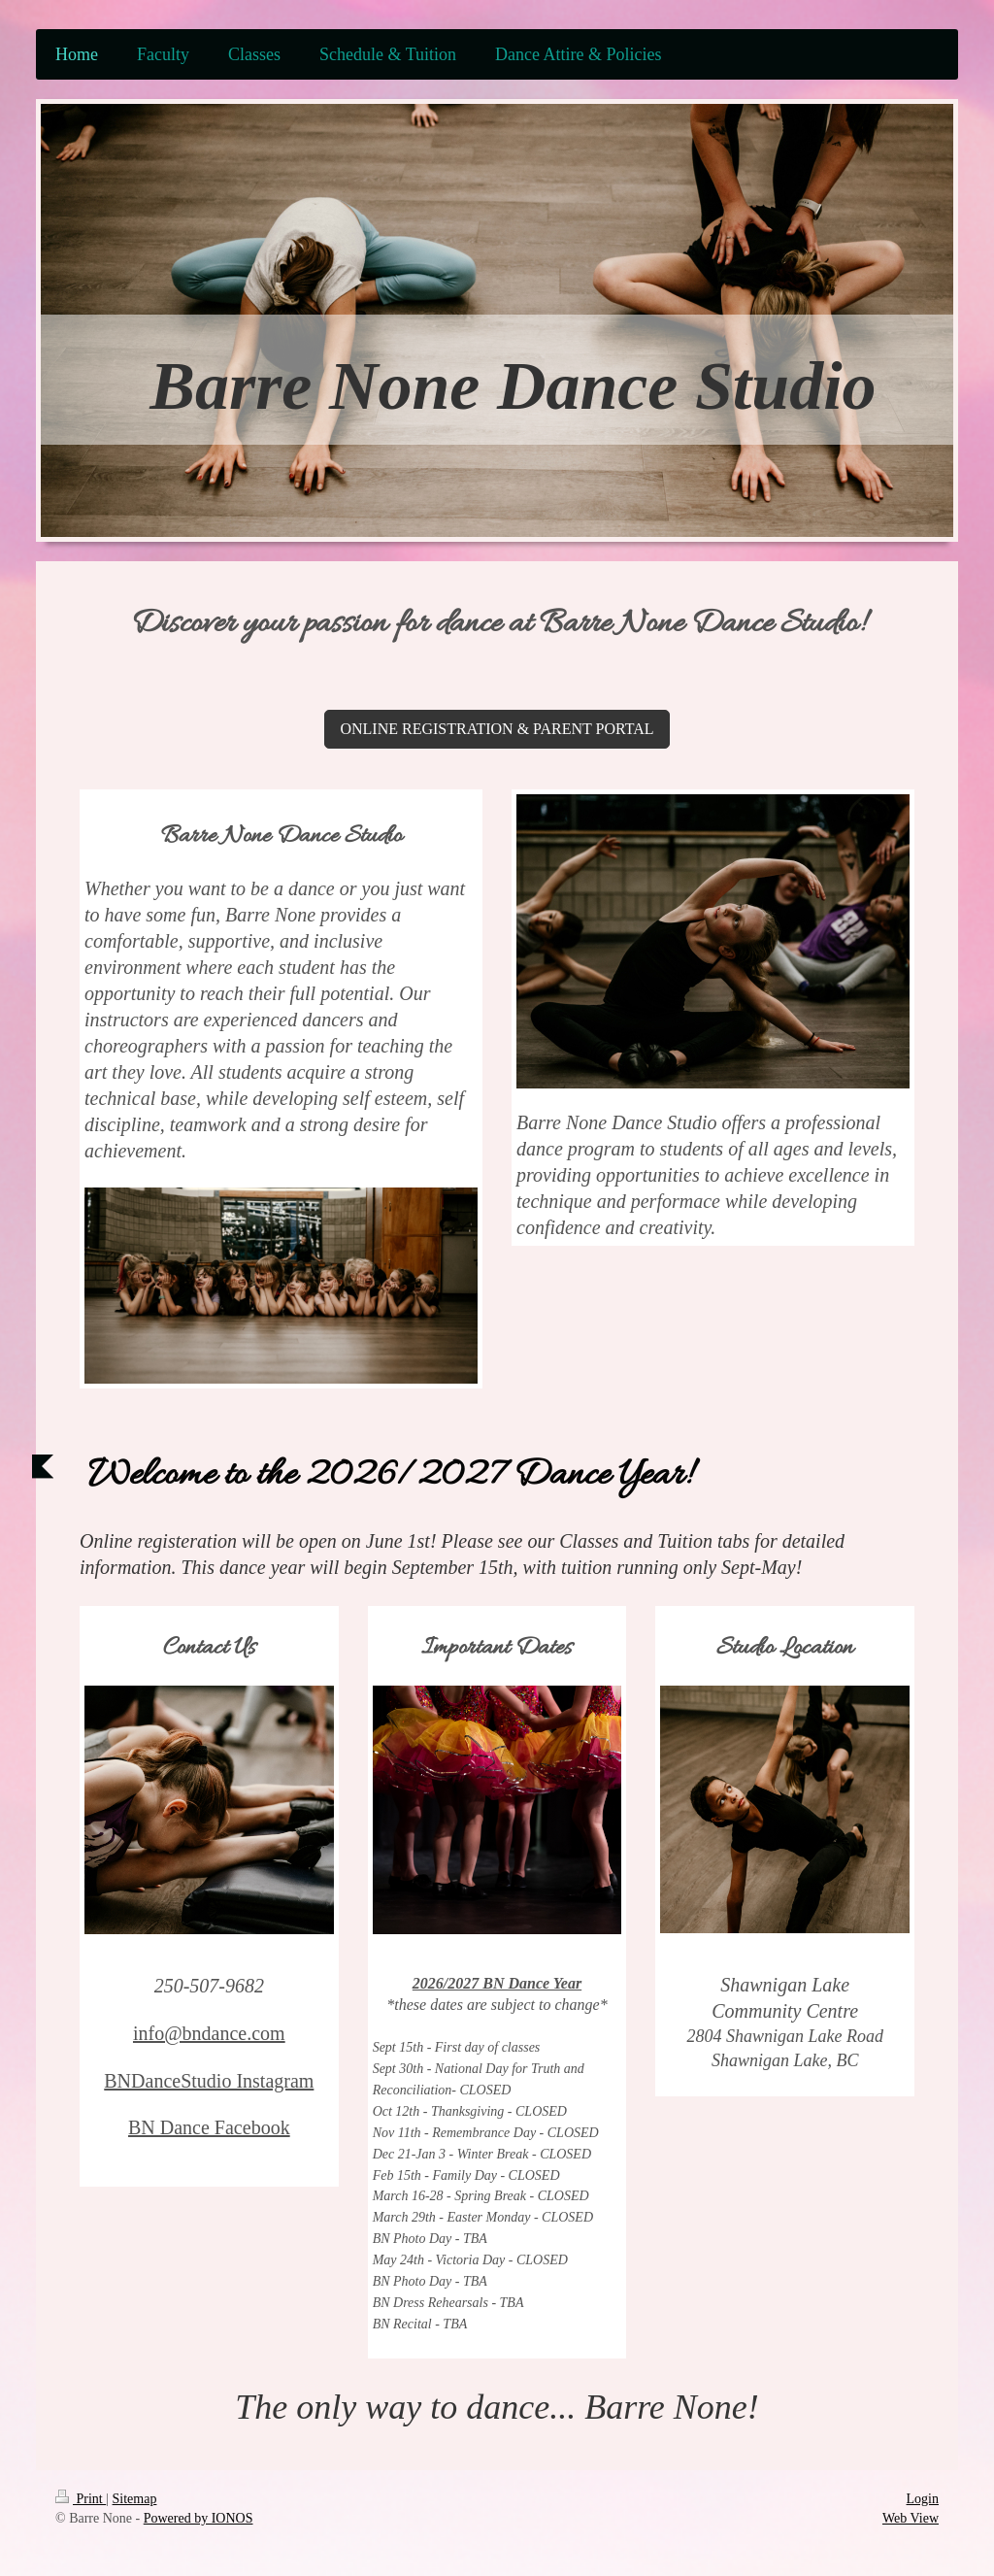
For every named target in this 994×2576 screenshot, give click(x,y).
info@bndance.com (209, 2033)
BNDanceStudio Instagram (209, 2080)
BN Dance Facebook (209, 2127)
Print (80, 2499)
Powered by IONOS (198, 2518)
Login (923, 2499)
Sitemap (135, 2499)
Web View (910, 2518)
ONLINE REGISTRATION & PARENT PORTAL (496, 728)
